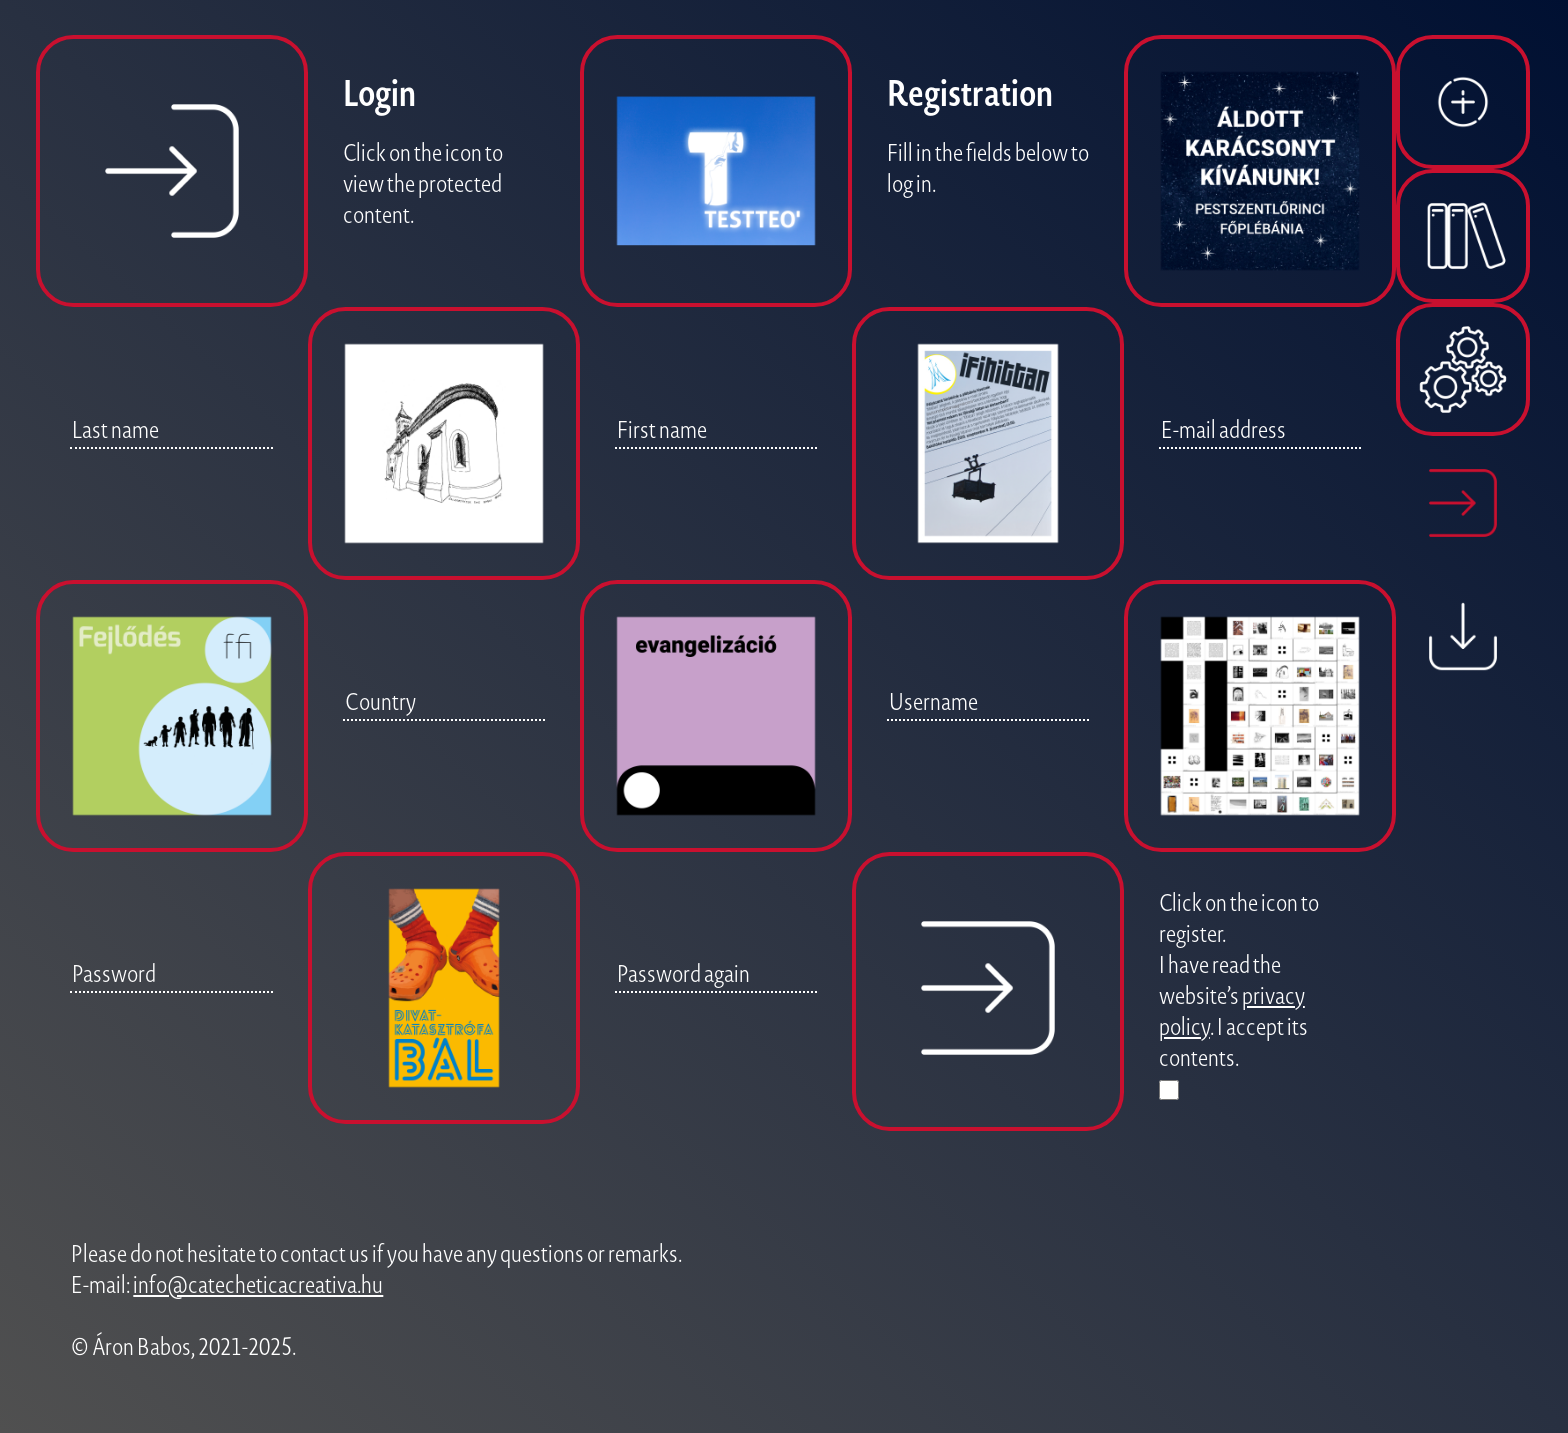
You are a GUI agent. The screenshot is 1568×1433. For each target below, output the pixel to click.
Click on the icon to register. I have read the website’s (1239, 948)
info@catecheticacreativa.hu (258, 1284)
